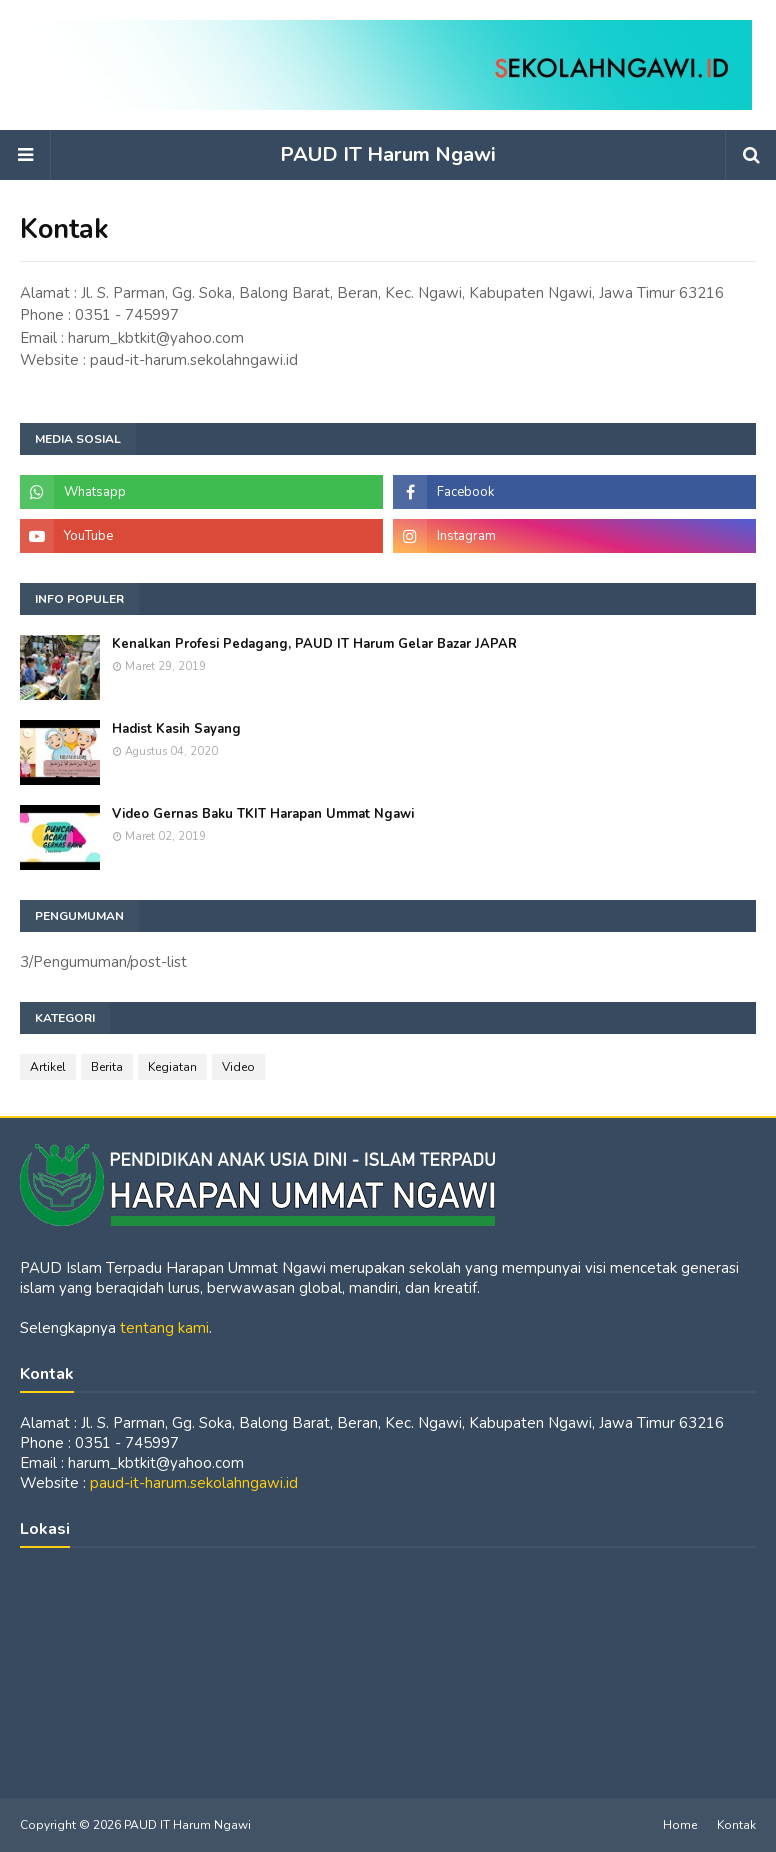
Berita (107, 1067)
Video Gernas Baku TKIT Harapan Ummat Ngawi (263, 814)
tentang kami (164, 1328)
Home (680, 1825)
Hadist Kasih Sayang (176, 729)
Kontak (736, 1825)
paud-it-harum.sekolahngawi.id (194, 1483)
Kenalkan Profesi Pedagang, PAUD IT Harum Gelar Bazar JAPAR (314, 644)
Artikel (48, 1067)
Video (238, 1067)
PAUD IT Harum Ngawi (388, 154)
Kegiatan (172, 1067)
